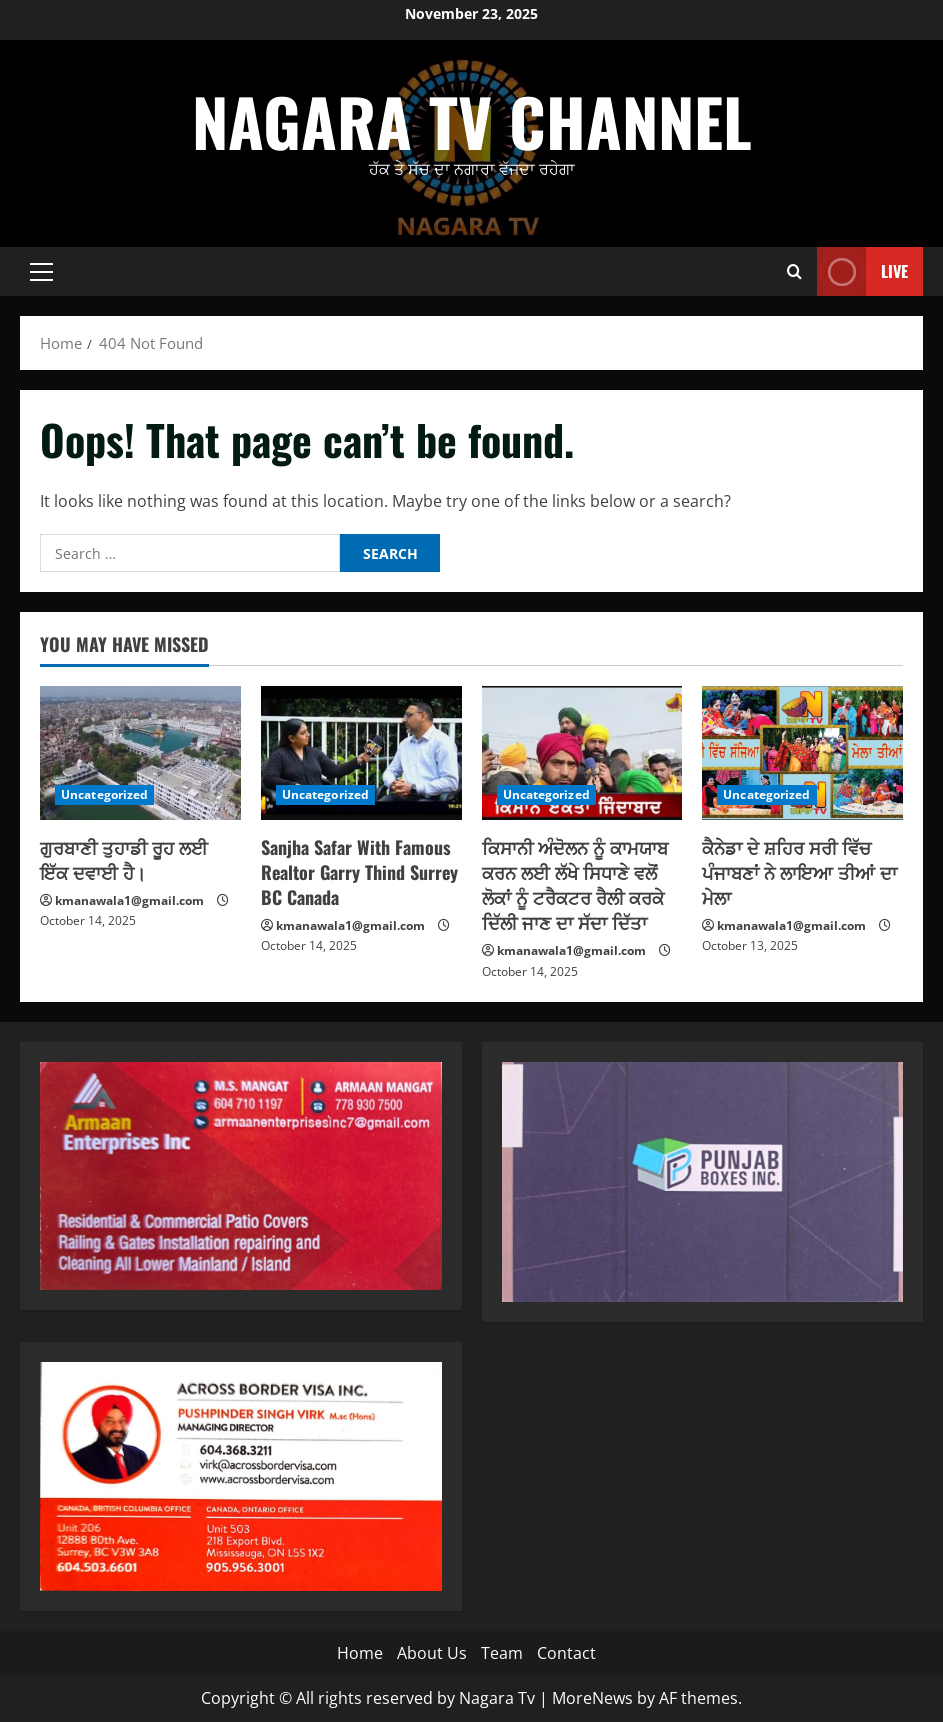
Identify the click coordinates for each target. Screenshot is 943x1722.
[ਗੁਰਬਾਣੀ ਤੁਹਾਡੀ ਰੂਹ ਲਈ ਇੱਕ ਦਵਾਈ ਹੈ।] (140, 753)
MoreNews (592, 1698)
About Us (432, 1653)
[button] (41, 272)
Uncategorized (104, 794)
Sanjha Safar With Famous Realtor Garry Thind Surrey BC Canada (359, 872)
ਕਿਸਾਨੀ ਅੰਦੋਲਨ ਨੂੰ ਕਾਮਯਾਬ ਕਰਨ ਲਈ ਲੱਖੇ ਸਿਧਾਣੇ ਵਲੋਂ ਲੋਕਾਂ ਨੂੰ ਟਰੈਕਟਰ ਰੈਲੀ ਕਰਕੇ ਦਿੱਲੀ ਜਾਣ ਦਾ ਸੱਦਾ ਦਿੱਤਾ (575, 885)
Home (360, 1653)
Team (502, 1653)
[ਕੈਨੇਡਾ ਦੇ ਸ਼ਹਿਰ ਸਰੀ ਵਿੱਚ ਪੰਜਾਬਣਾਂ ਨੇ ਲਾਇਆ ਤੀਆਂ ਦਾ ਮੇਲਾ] (802, 753)
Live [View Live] (862, 271)
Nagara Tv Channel (472, 120)
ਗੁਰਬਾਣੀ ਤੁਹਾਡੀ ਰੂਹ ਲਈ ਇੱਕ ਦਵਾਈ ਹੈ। (124, 859)
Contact (566, 1653)
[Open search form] (794, 271)
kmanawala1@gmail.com (129, 900)
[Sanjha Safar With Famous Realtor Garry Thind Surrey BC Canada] (361, 753)
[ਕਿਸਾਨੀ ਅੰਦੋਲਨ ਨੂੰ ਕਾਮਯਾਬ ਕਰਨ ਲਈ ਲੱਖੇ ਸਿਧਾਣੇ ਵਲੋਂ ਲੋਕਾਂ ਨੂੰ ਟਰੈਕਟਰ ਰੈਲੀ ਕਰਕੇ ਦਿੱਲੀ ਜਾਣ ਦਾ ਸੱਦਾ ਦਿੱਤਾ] (582, 753)
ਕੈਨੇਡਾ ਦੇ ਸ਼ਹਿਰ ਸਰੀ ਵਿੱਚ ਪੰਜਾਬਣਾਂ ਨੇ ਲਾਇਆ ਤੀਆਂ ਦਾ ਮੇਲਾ (799, 872)
